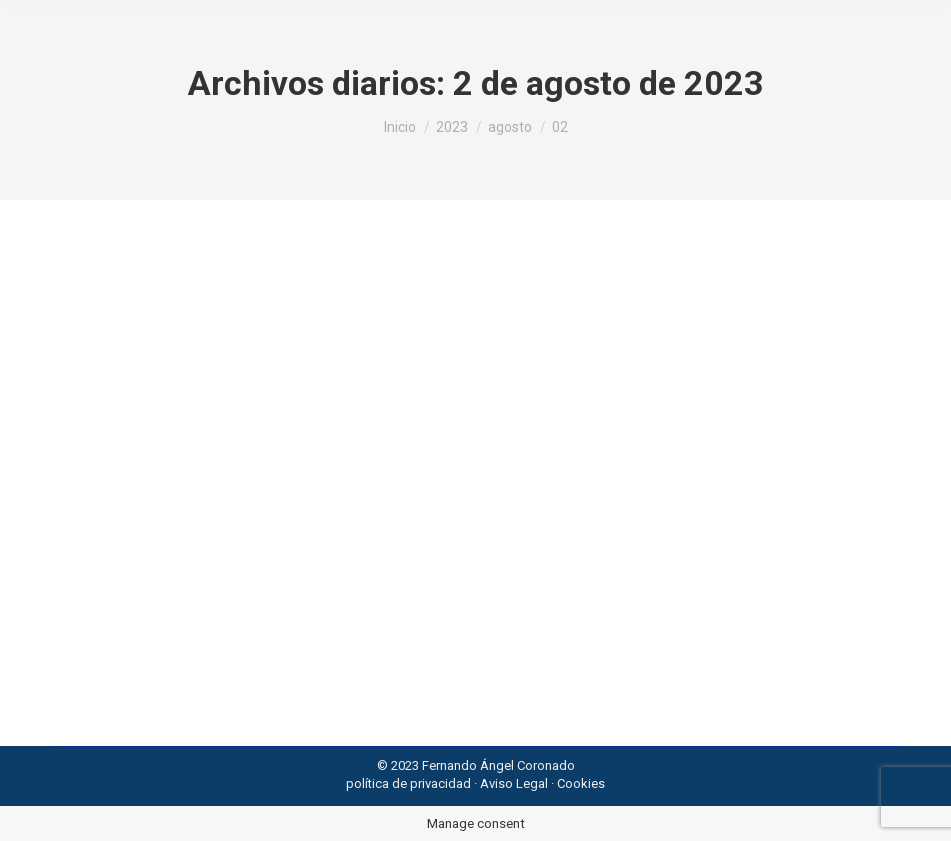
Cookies (581, 783)
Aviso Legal (514, 783)
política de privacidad (408, 783)
